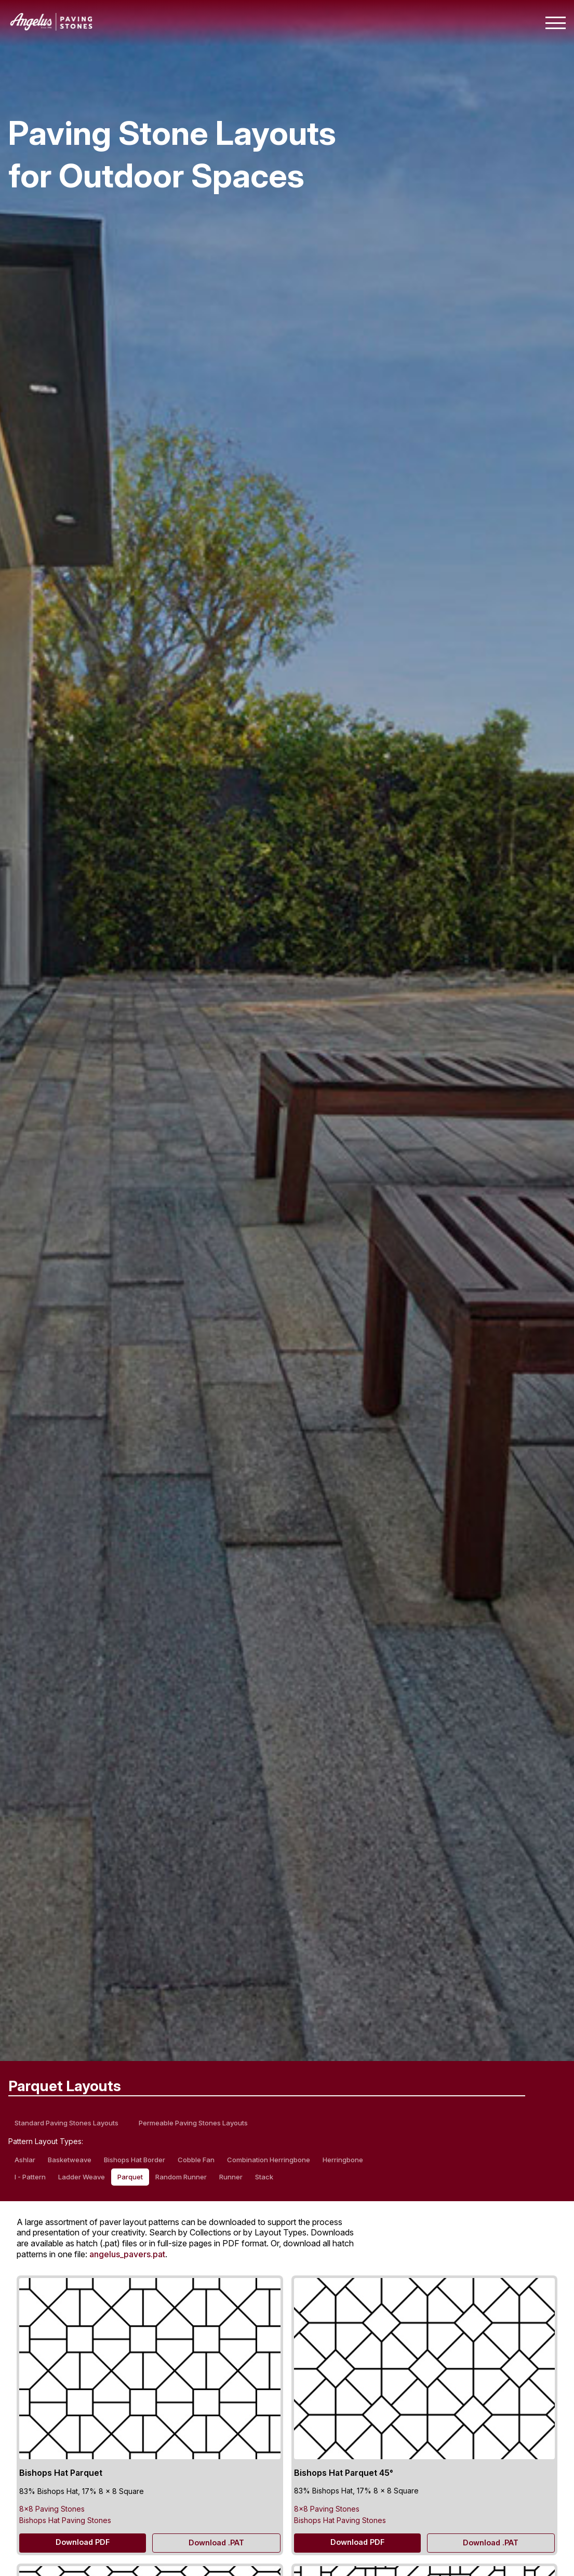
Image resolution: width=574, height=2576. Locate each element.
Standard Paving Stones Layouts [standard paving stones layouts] (66, 2123)
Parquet (130, 2177)
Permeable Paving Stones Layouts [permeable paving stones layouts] (193, 2123)
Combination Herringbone (268, 2159)
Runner (231, 2177)
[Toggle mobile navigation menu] (555, 23)
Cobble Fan (196, 2159)
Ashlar (25, 2159)
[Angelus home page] (51, 27)
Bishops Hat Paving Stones (65, 2520)
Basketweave (69, 2159)
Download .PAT (216, 2542)
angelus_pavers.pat (127, 2254)
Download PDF (83, 2542)
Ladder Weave (81, 2177)
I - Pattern (30, 2177)
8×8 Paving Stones (52, 2508)
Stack (264, 2177)
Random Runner (181, 2177)
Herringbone (343, 2159)
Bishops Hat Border (134, 2159)
